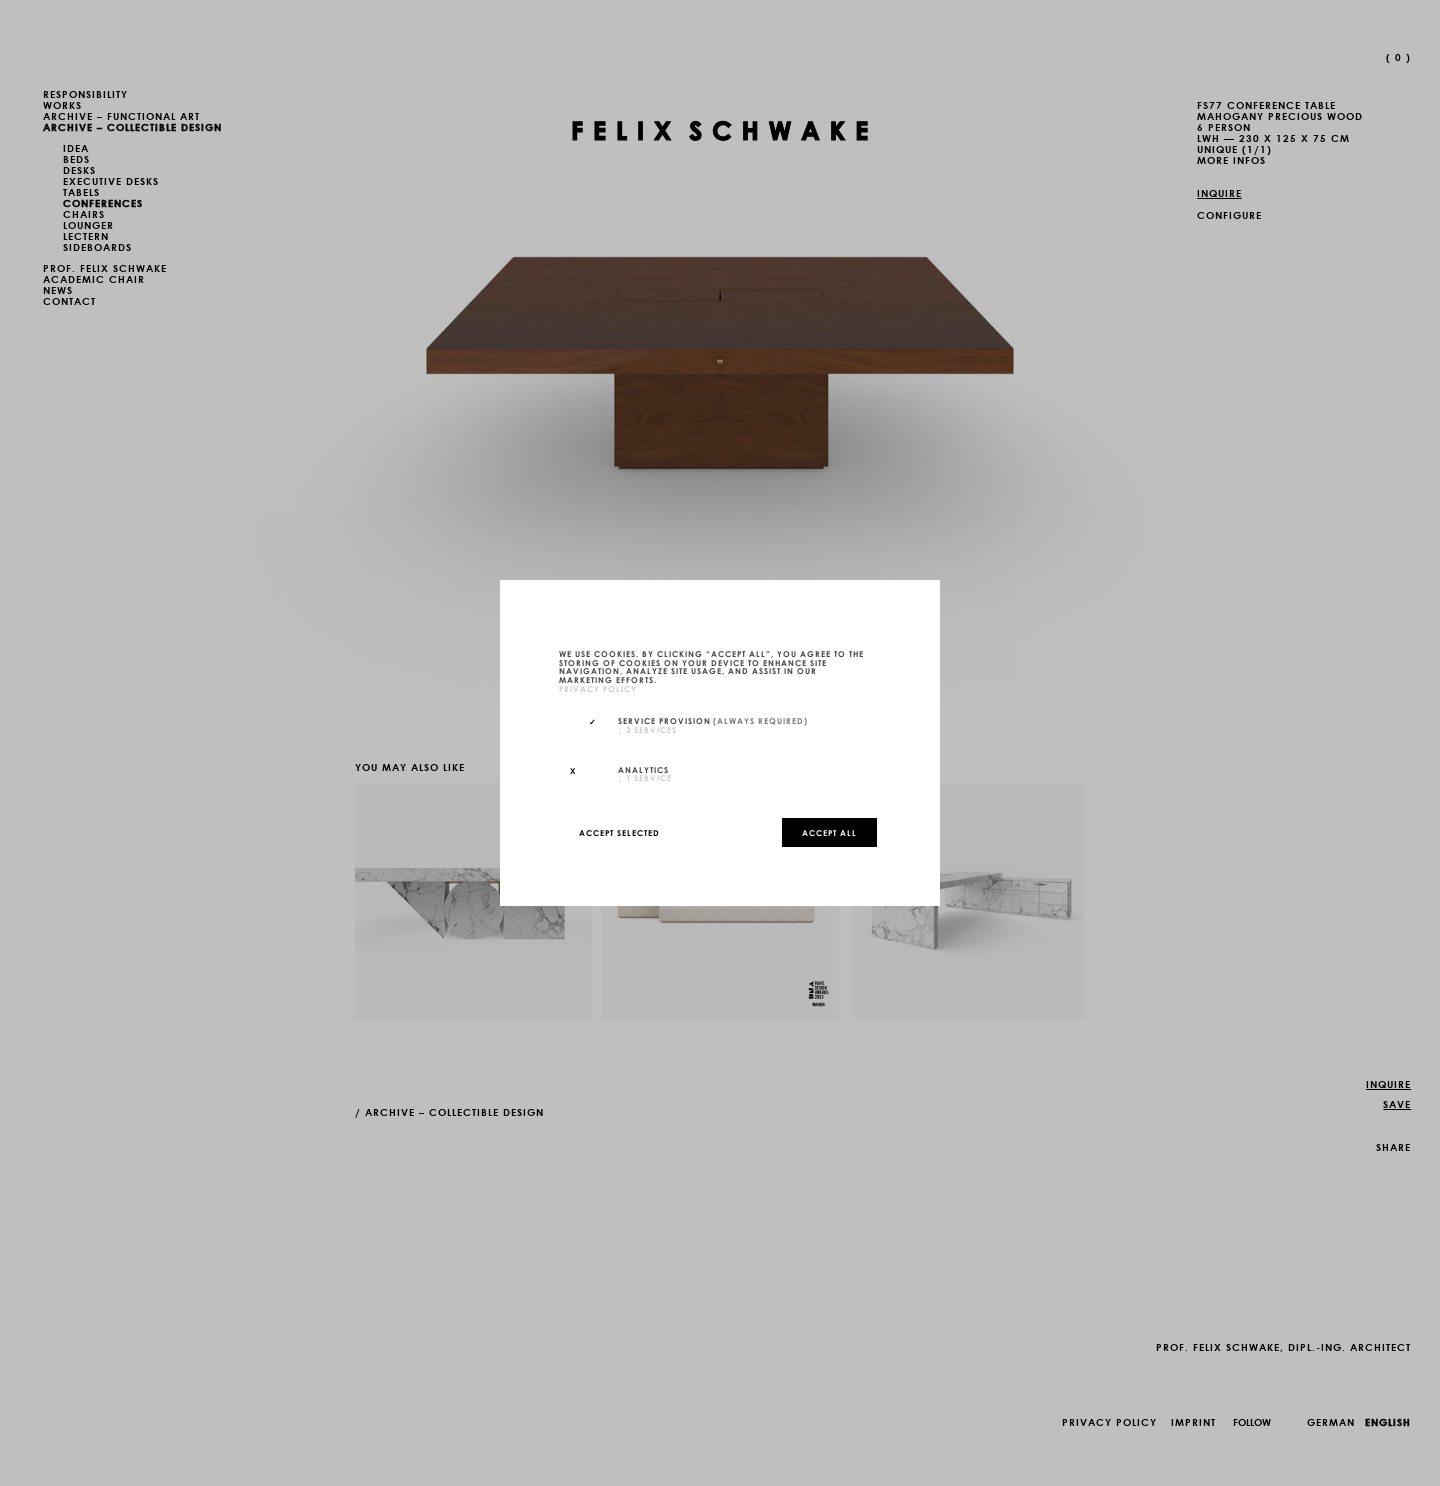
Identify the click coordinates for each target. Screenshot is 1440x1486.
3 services (647, 729)
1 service (645, 777)
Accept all (829, 832)
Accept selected (619, 832)
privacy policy (598, 688)
